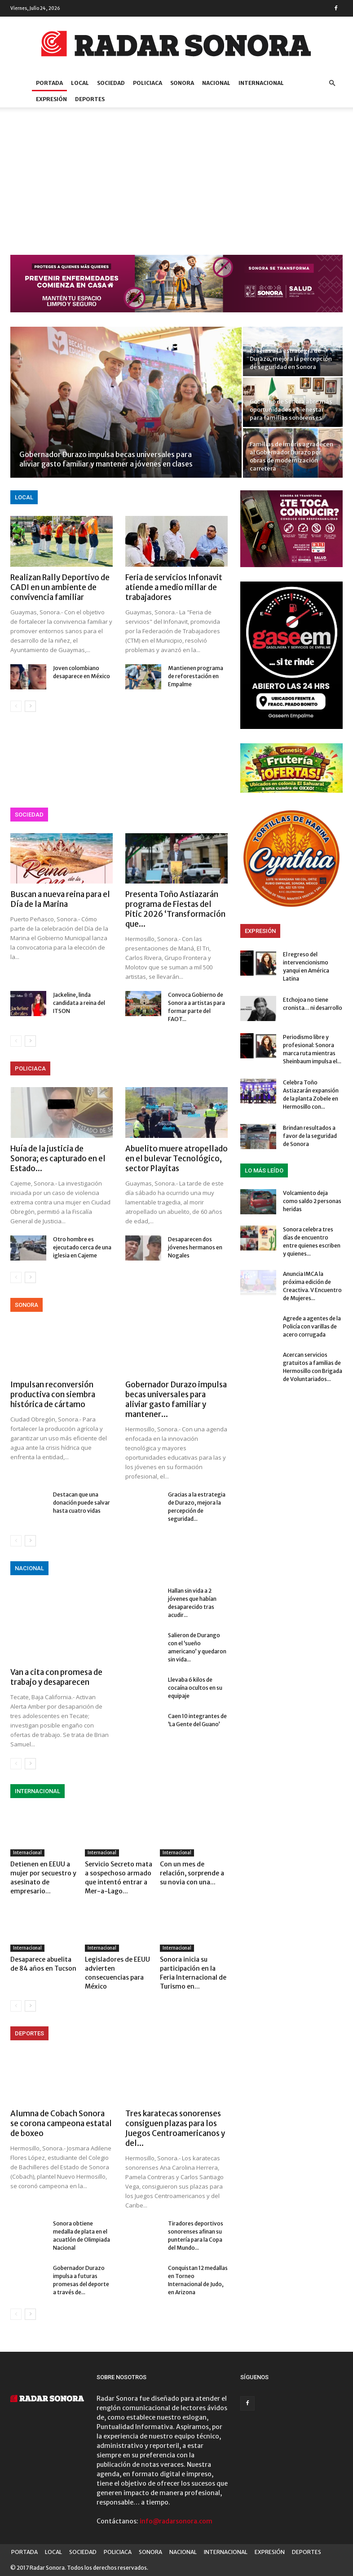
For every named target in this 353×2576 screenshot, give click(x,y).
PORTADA (49, 83)
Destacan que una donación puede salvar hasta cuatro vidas (81, 1502)
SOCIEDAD (111, 83)
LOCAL (80, 83)
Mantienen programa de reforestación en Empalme (195, 676)
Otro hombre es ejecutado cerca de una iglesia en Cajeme (82, 1247)
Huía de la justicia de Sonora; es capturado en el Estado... (58, 1158)
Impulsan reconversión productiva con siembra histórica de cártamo (52, 1394)
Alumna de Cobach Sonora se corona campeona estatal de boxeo (61, 2123)
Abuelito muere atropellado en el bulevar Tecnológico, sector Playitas (176, 1158)
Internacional (27, 1853)
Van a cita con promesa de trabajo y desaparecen (56, 1677)
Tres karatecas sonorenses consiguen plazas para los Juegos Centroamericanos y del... (175, 2128)
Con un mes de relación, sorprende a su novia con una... (192, 1873)
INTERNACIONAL (261, 83)
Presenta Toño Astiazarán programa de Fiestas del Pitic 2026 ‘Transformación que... (175, 909)
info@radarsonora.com (176, 2521)
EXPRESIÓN (51, 99)
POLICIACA (147, 83)
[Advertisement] (176, 187)
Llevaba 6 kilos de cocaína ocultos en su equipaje (195, 1687)
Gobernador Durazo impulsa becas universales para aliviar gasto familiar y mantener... (176, 1399)
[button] (332, 83)
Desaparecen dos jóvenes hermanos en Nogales (195, 1247)
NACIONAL (216, 83)
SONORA (182, 83)
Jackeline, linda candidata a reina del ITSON (79, 1002)
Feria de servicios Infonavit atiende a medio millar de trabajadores (173, 587)
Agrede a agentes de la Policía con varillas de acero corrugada (312, 1326)
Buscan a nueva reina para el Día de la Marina (60, 899)
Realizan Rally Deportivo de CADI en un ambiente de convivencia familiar (60, 587)
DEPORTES (90, 99)
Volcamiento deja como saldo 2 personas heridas (312, 1201)
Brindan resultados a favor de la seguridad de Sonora (310, 1135)
